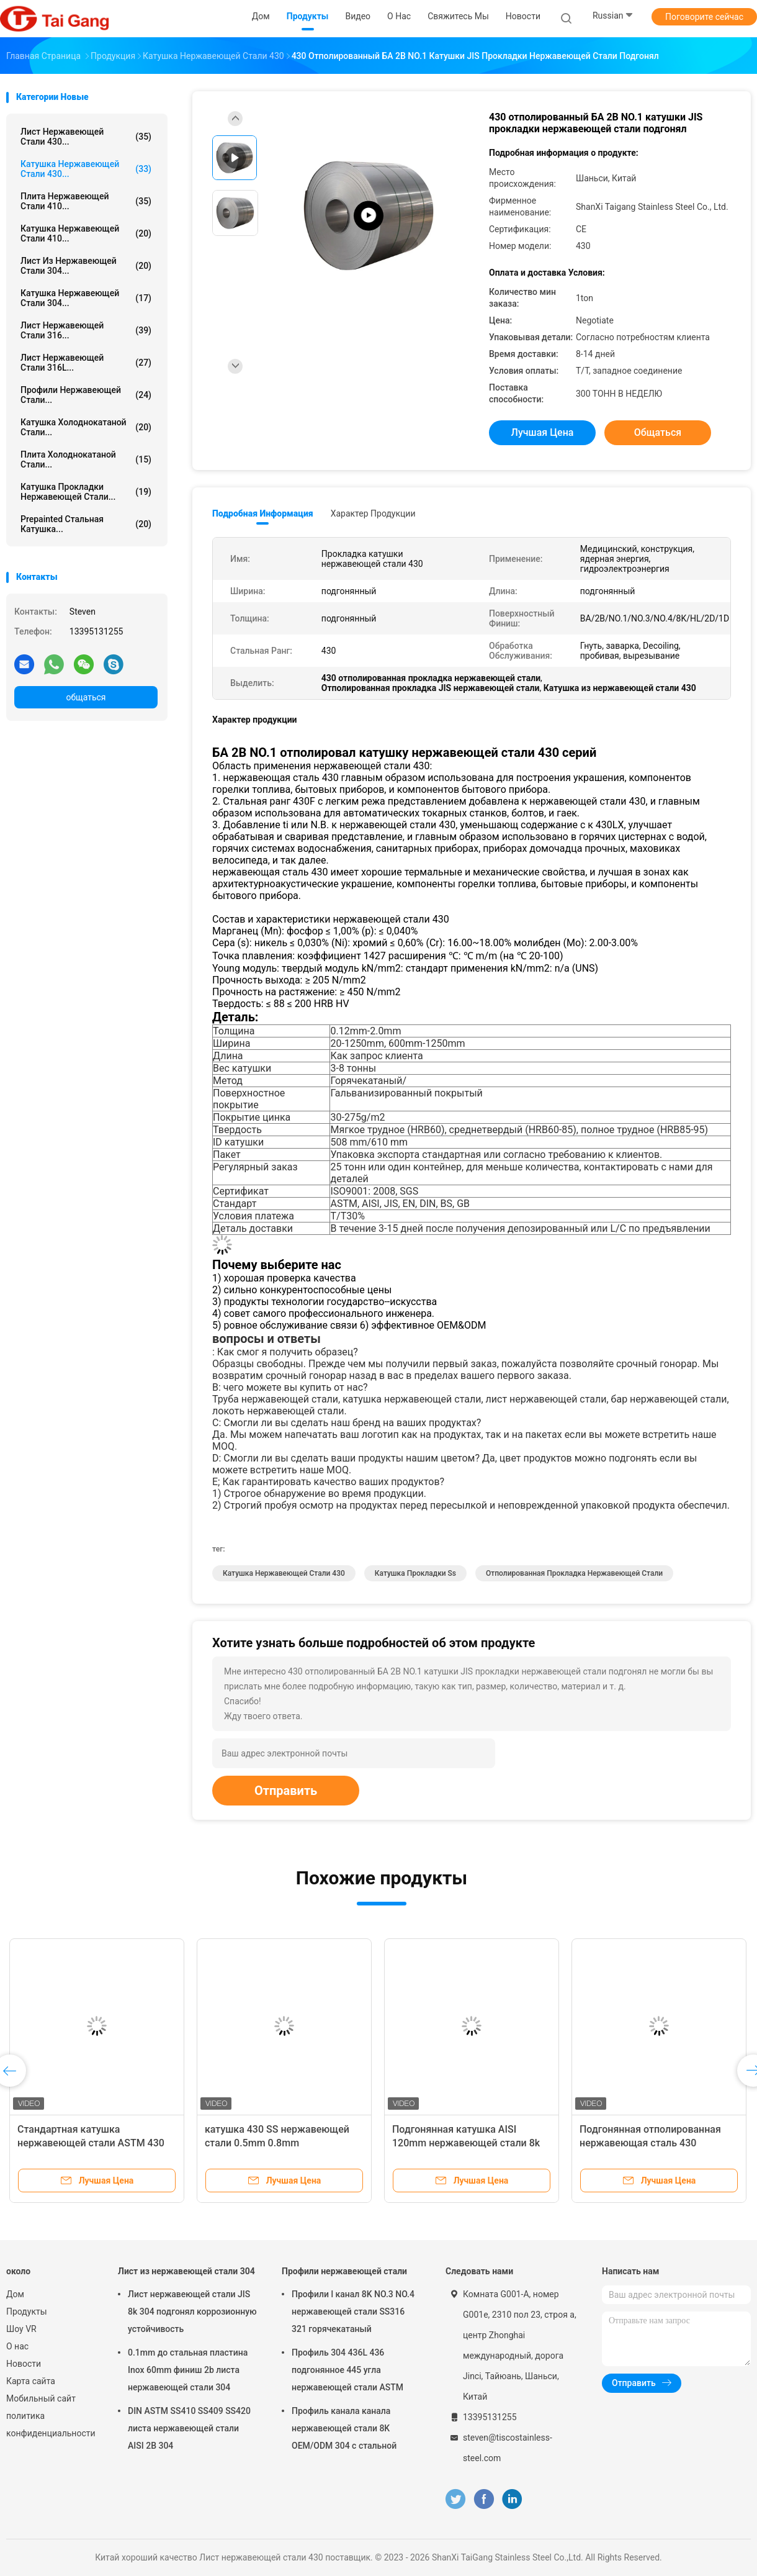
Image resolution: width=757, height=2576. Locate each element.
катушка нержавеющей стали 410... (85, 233)
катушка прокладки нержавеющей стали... (85, 492)
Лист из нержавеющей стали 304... (85, 266)
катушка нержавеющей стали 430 (284, 1573)
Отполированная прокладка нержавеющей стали (574, 1573)
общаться (85, 697)
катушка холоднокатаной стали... (85, 427)
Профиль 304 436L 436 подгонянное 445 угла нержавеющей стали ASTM (347, 2370)
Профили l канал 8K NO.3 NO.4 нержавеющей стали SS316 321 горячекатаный (353, 2311)
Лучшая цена (542, 432)
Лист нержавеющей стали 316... (85, 330)
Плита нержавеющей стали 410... (85, 201)
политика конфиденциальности (49, 2424)
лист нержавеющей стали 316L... (85, 363)
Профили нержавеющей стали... (85, 395)
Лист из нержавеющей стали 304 (186, 2271)
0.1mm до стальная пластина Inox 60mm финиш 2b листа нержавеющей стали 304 (188, 2370)
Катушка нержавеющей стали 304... (85, 298)
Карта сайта (30, 2381)
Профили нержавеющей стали (344, 2271)
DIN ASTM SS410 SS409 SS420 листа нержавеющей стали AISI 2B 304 (189, 2428)
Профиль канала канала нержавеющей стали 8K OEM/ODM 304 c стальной (344, 2428)
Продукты (26, 2311)
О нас (17, 2346)
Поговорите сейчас (704, 17)
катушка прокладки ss (415, 1573)
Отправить (285, 1790)
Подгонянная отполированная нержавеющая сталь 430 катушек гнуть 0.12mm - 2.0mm (653, 2142)
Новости (23, 2364)
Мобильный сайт (41, 2398)
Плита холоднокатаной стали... (85, 459)
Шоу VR (21, 2329)
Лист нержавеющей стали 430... (85, 137)
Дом (15, 2294)
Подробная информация (262, 513)
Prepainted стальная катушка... (85, 524)
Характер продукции (373, 513)
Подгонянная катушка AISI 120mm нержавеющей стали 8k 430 (466, 2142)
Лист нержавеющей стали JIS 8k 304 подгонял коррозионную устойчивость (192, 2311)
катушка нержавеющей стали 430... (85, 169)
